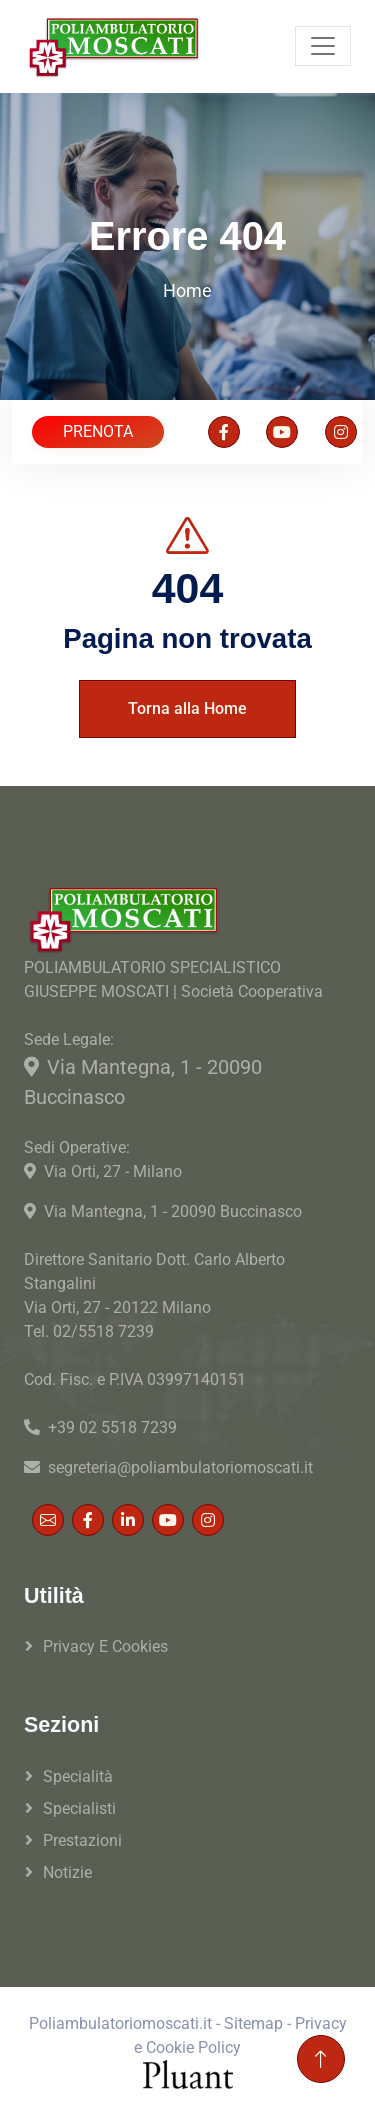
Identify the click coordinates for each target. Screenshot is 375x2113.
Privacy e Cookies (105, 1646)
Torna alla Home (187, 708)
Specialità (78, 1776)
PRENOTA (98, 431)
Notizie (67, 1872)
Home (187, 290)
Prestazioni (82, 1840)
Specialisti (79, 1808)
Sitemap (253, 2023)
